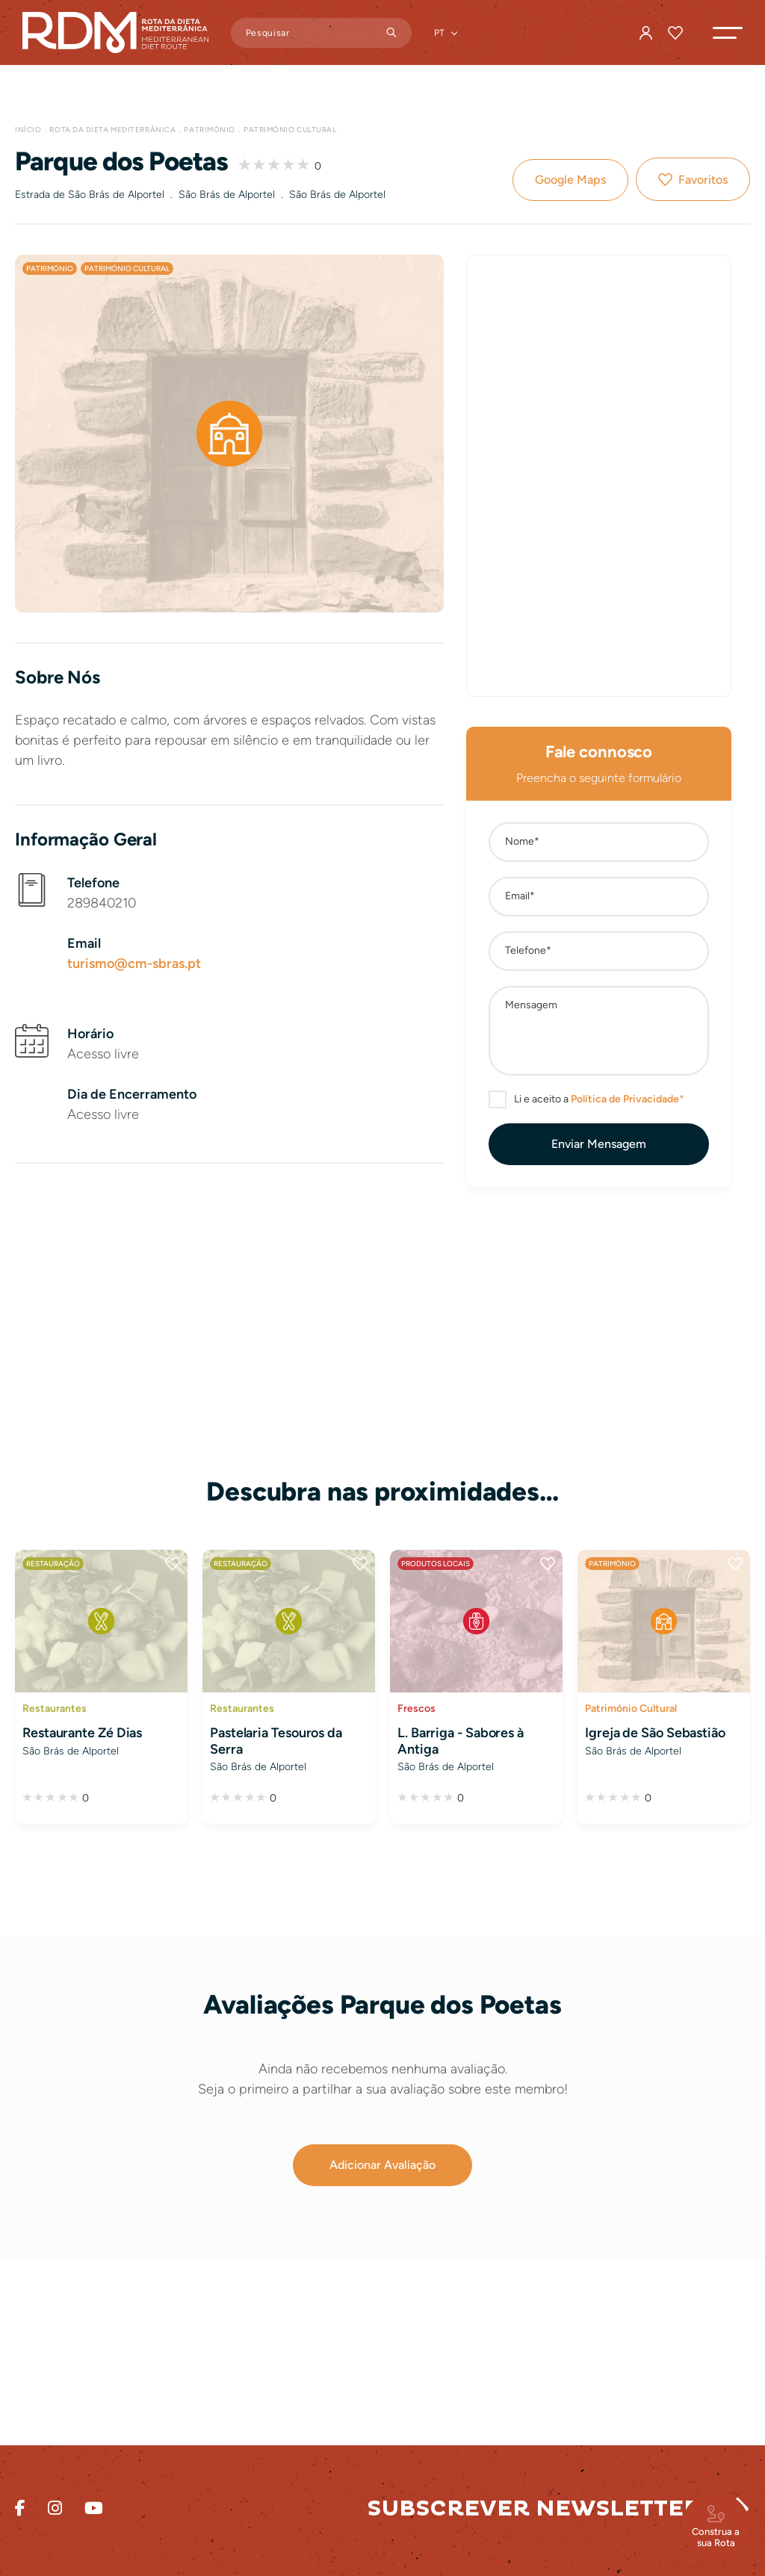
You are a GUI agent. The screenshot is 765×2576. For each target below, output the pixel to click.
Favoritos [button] (703, 180)
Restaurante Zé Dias (82, 1733)
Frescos (416, 1708)
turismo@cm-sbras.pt (134, 963)
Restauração (53, 1563)
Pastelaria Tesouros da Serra (276, 1741)
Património (209, 129)
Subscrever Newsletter (534, 2508)
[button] (728, 33)
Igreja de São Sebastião (655, 1733)
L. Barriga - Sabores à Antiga (460, 1741)
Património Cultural (290, 129)
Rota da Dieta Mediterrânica (112, 129)
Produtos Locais (435, 1563)
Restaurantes (54, 1708)
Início (28, 129)
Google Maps (570, 180)
